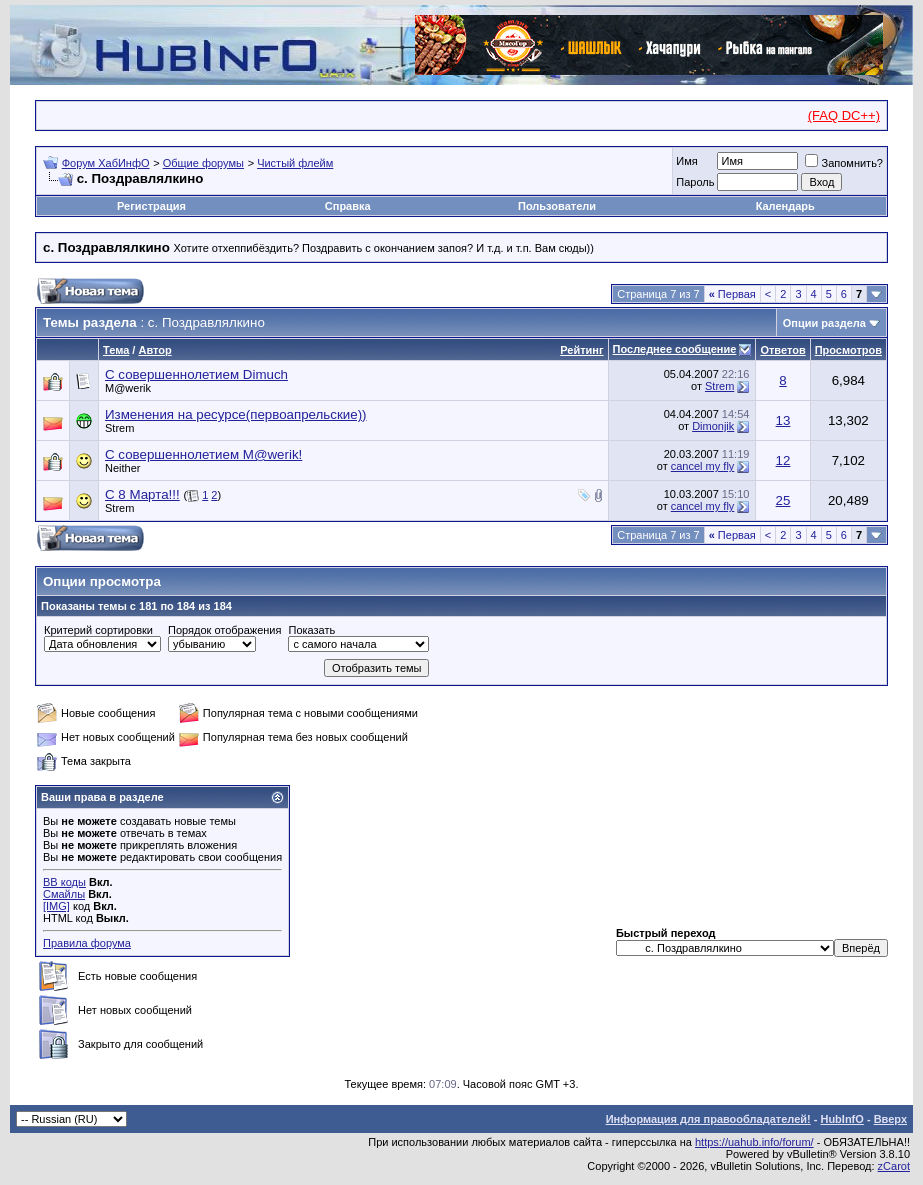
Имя (686, 161)
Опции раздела (824, 323)
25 (783, 500)
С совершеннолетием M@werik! (203, 454)
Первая (732, 294)
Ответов (782, 350)
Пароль (695, 182)
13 (783, 420)
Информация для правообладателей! (708, 1119)
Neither (122, 468)
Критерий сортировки (98, 630)
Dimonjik (713, 426)
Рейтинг (581, 350)
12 (783, 460)
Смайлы (64, 894)
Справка (348, 206)
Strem (719, 386)
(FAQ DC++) (844, 115)
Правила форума (87, 943)
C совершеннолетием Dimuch (196, 374)
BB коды (64, 882)
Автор (154, 350)
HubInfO (841, 1119)
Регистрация (151, 206)
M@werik (128, 388)
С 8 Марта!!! (142, 494)
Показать (311, 630)
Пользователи (557, 206)
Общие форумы (203, 163)
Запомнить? (844, 163)
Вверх (890, 1119)
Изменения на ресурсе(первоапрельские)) (236, 414)
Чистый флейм (295, 163)
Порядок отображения (224, 630)
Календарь (785, 206)
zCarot (894, 1166)
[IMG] (56, 906)
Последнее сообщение (675, 349)
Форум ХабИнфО (106, 163)
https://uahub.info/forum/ (754, 1142)
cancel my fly (703, 466)
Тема (116, 350)
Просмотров (848, 350)
